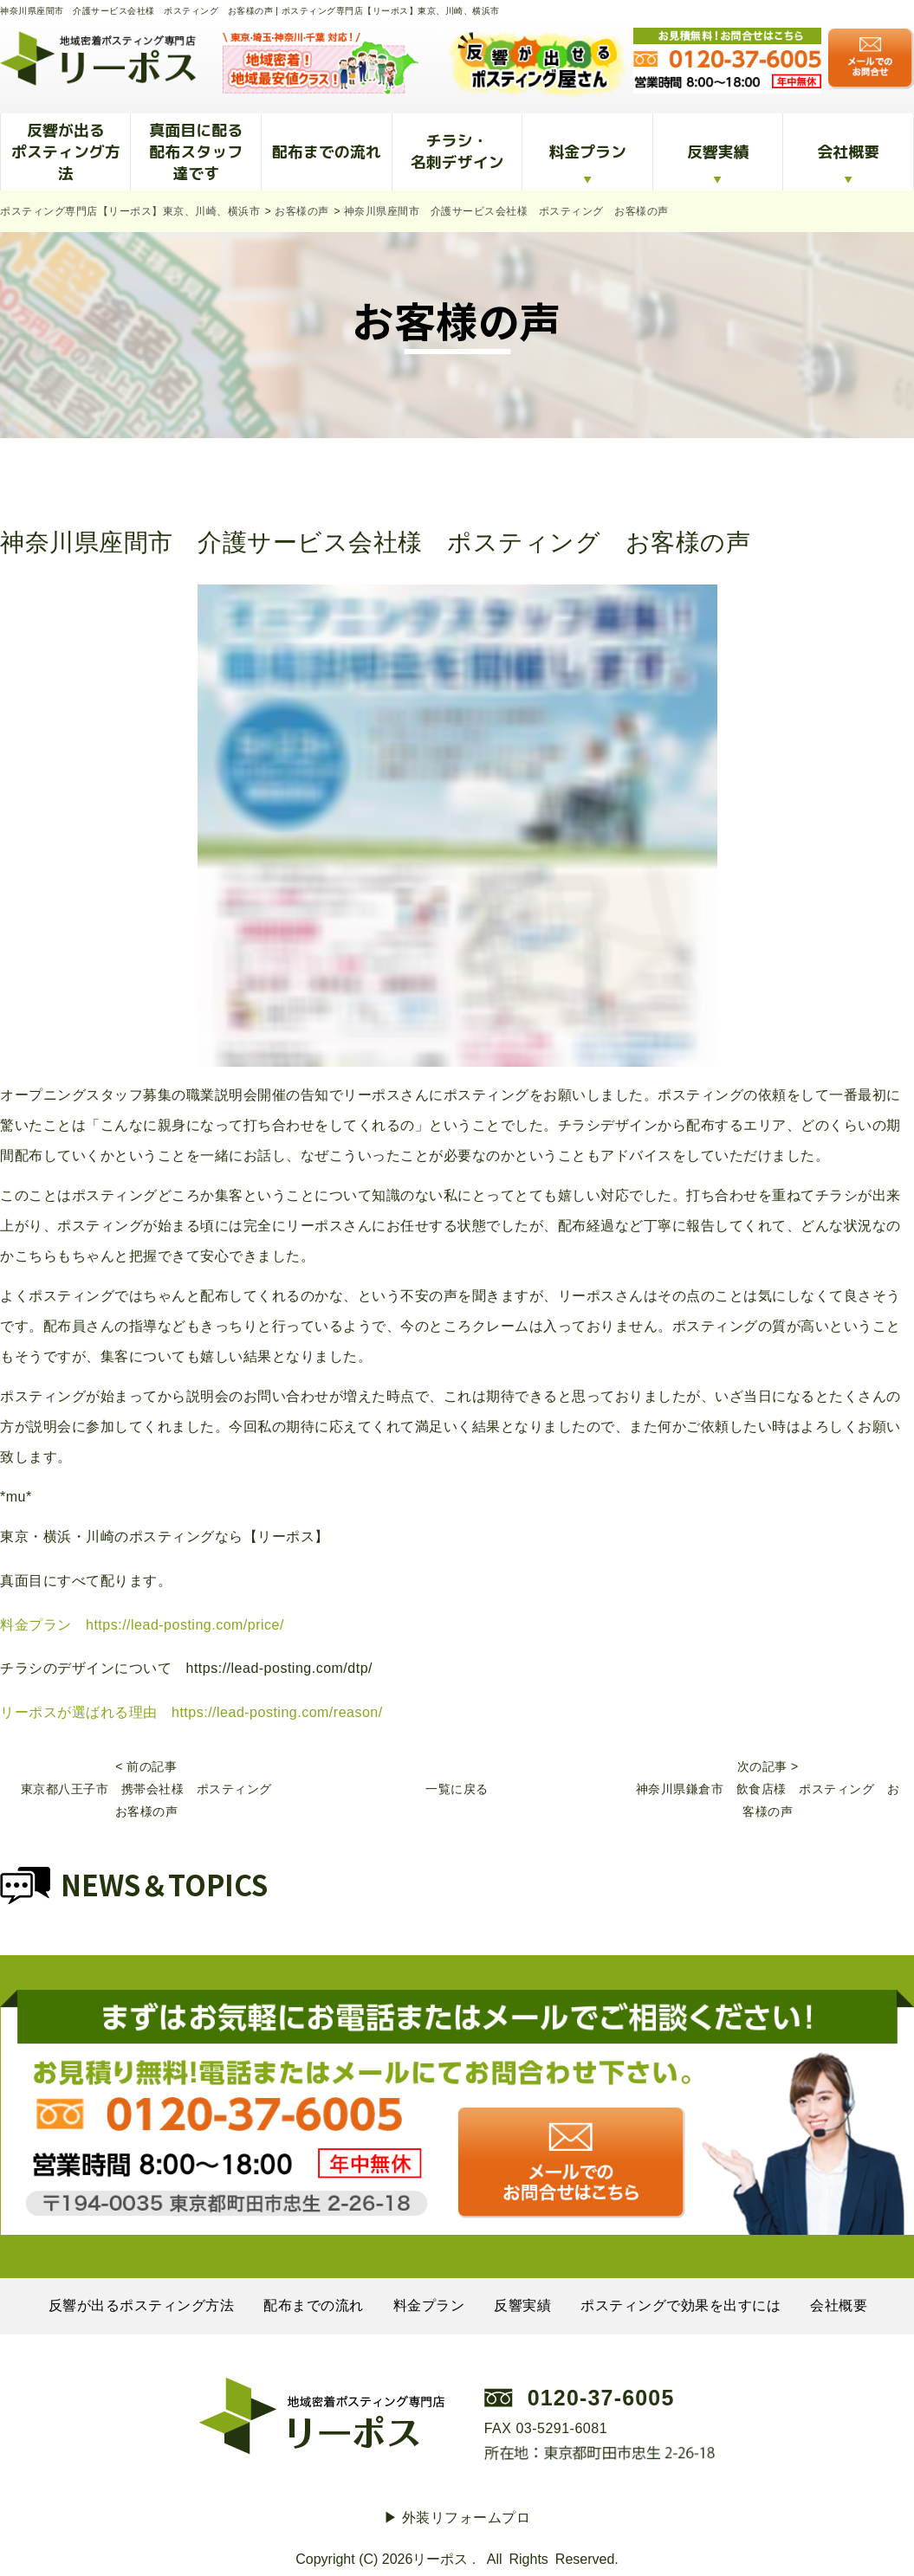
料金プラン (587, 152)
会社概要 (848, 152)
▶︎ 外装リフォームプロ (457, 2517)
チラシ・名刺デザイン (456, 151)
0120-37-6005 (601, 2398)
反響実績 (718, 152)
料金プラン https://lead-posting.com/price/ (142, 1624)
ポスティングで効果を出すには (680, 2305)
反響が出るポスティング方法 (65, 151)
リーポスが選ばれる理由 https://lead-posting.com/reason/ (191, 1712)
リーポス (440, 2559)
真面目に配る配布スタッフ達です (196, 151)
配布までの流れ (326, 152)
